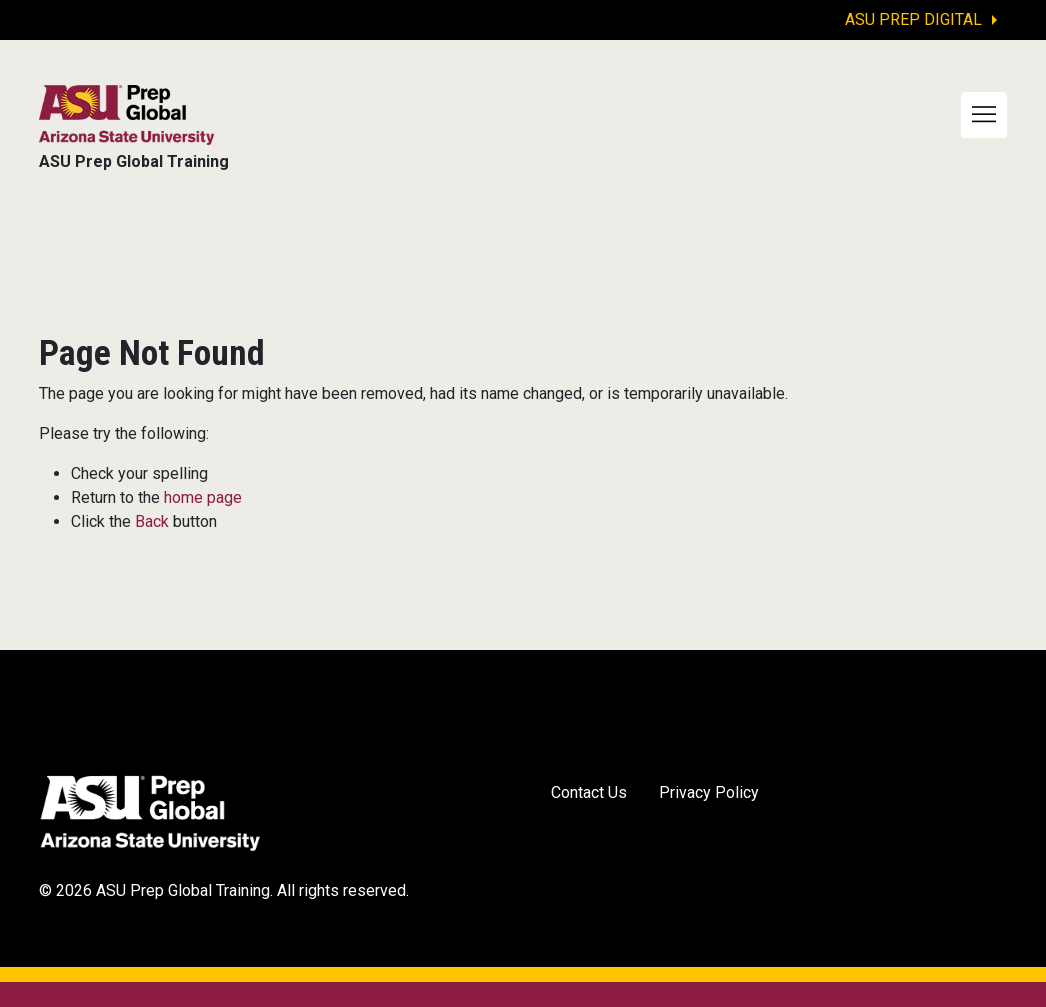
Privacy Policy (709, 792)
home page (203, 497)
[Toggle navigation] (984, 115)
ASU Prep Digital (913, 19)
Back (152, 521)
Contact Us (589, 792)
